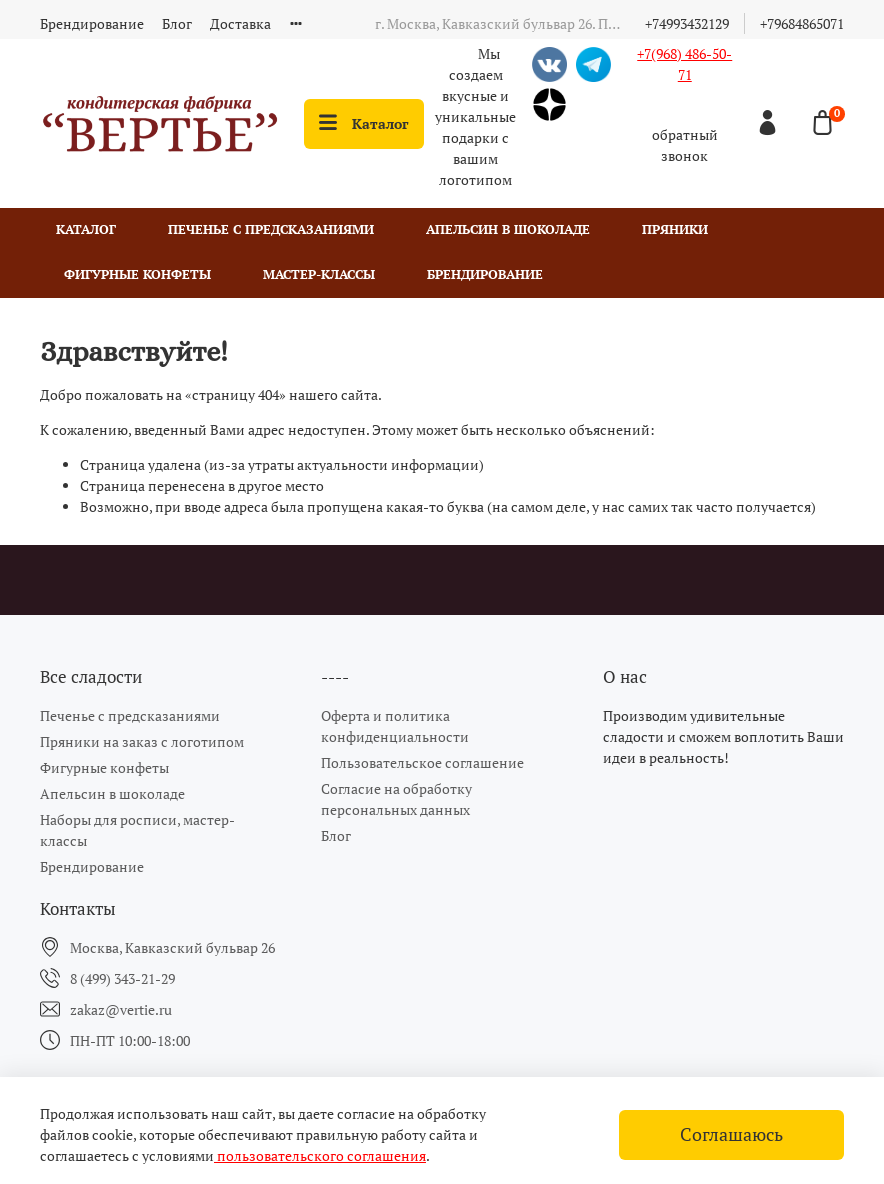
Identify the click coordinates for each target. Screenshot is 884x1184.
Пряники (675, 229)
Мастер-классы (319, 274)
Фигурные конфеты (137, 274)
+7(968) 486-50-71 (684, 64)
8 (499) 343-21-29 (122, 978)
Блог (177, 23)
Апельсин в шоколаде (508, 229)
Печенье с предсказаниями (271, 229)
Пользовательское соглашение (422, 762)
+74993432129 (687, 23)
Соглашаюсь (731, 1134)
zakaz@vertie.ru (121, 1009)
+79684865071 (802, 23)
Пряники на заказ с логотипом (142, 741)
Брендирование (92, 23)
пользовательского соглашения (320, 1155)
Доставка (240, 23)
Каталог (364, 123)
